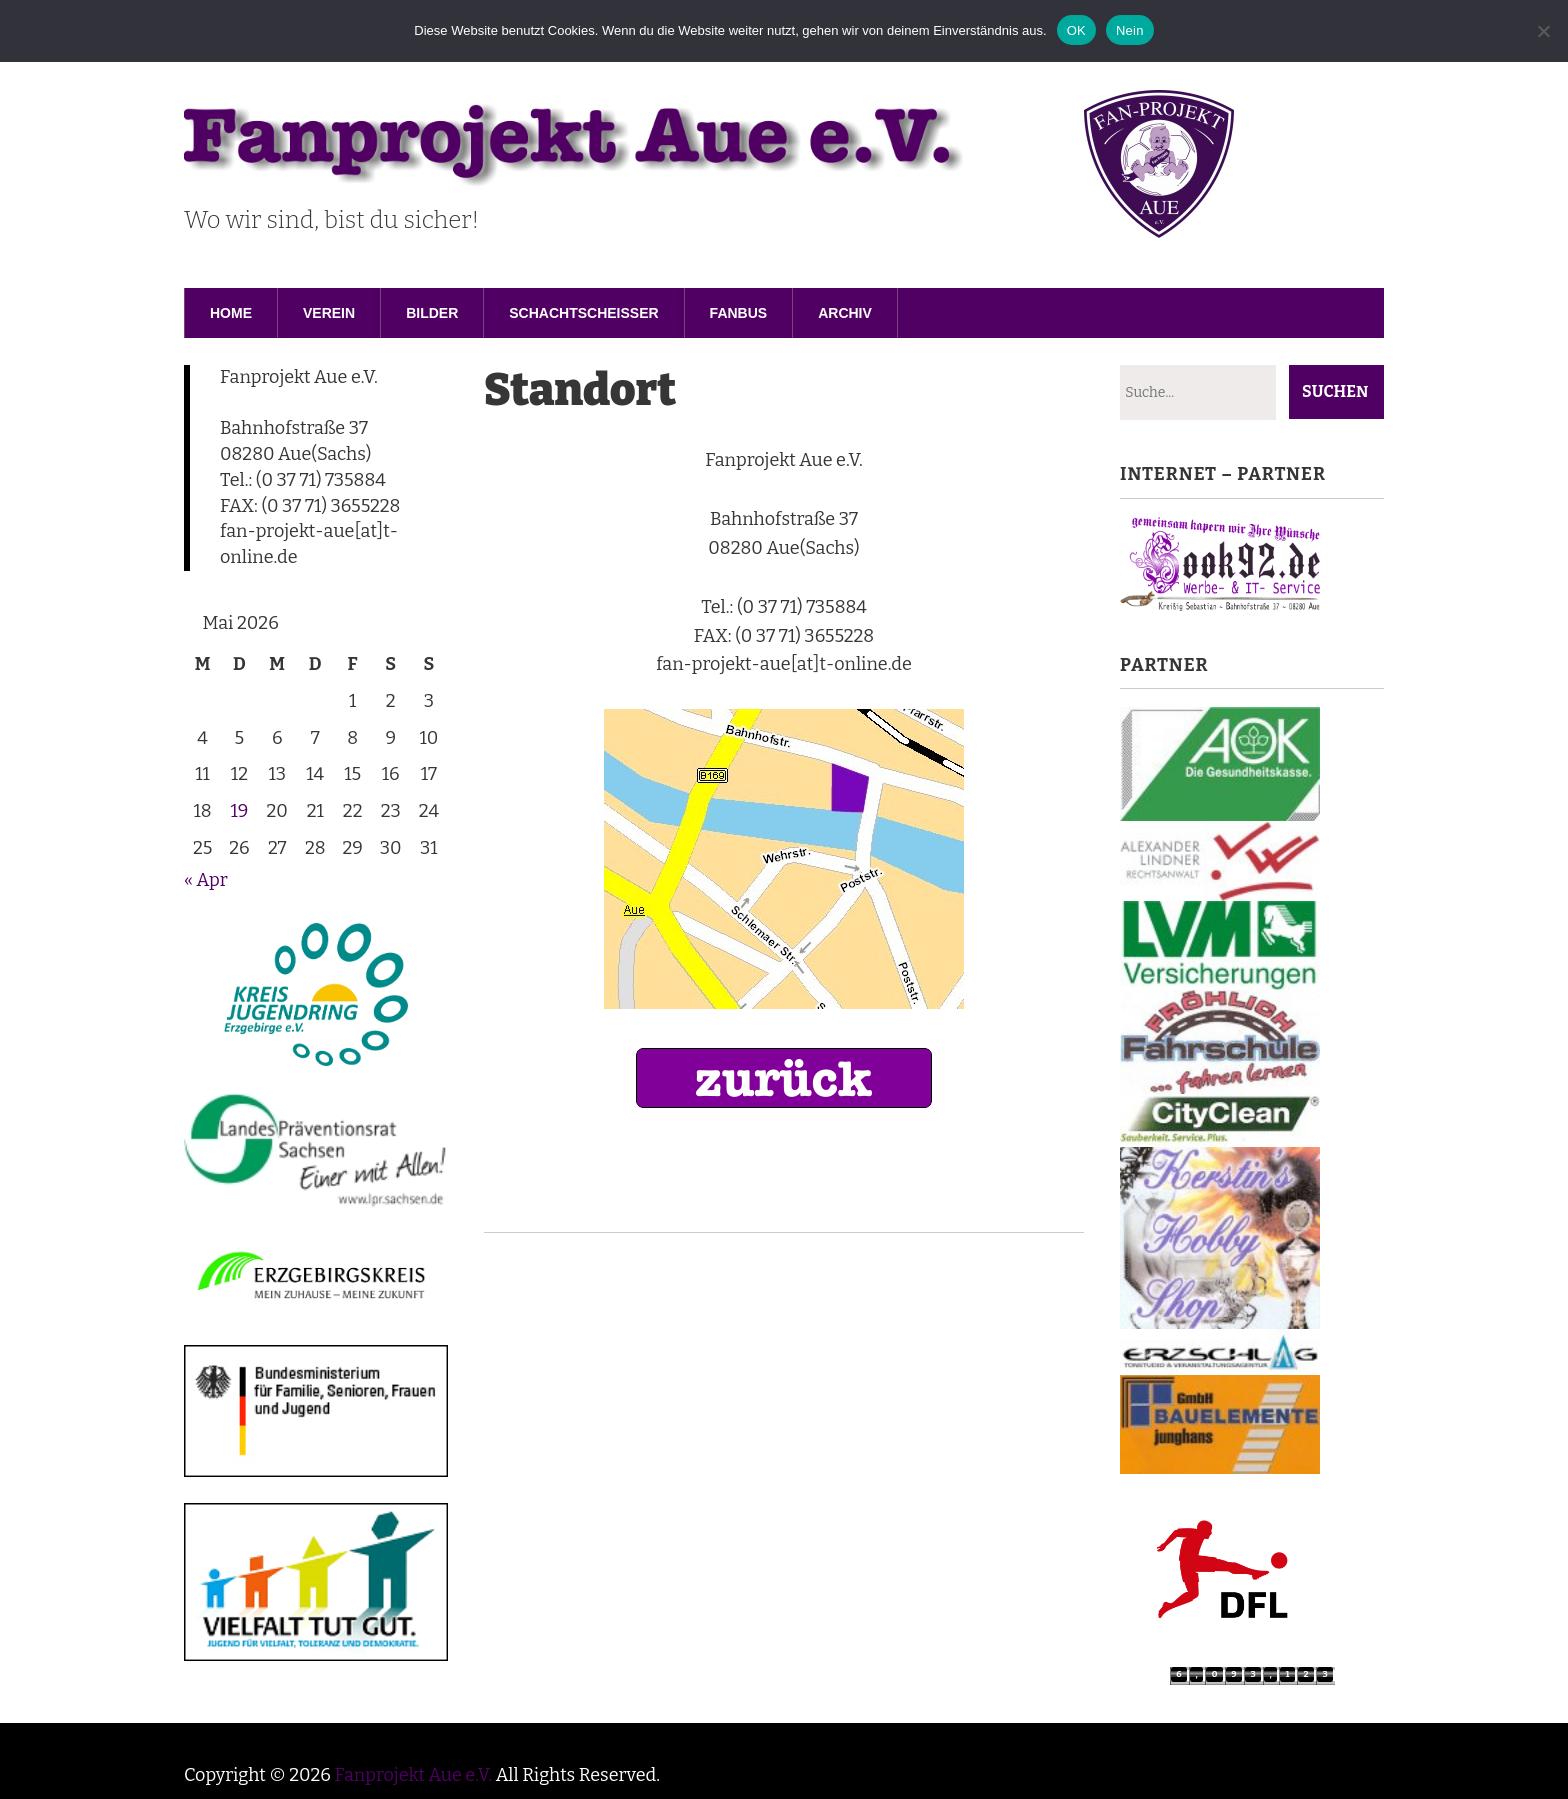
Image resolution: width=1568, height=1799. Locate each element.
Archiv (845, 313)
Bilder (432, 313)
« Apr (206, 880)
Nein (1130, 30)
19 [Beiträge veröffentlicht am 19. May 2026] (239, 811)
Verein (329, 313)
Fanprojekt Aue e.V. (413, 1775)
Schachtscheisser (583, 313)
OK (1076, 30)
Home (231, 313)
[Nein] (1543, 31)
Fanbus (739, 313)
